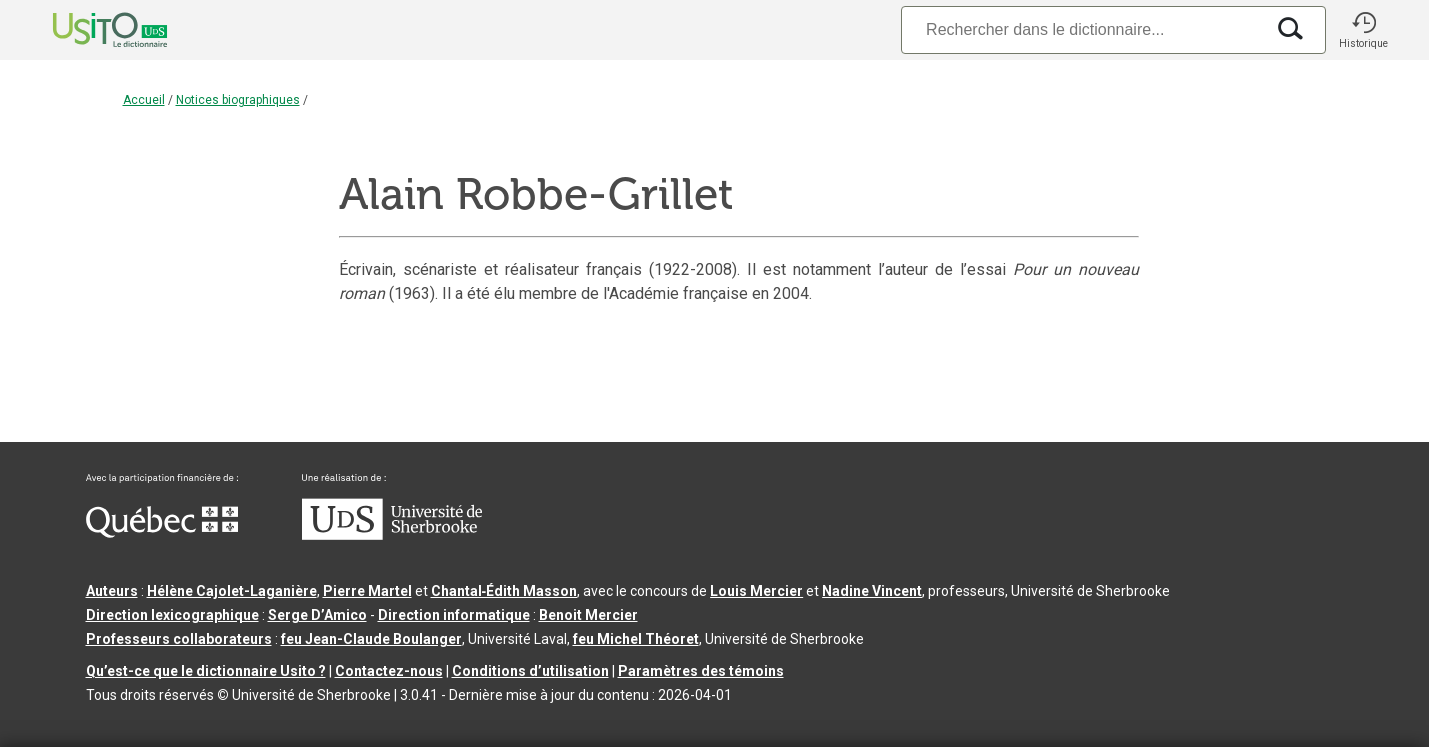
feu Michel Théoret (636, 639)
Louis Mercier (756, 591)
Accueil (144, 100)
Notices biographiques (238, 100)
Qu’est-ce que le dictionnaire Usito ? (206, 671)
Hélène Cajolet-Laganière (232, 591)
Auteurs (112, 591)
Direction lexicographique (172, 615)
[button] (1364, 30)
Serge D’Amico (317, 615)
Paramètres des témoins (701, 671)
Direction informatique (454, 615)
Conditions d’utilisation (530, 671)
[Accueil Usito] (88, 30)
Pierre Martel (367, 591)
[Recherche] (1082, 29)
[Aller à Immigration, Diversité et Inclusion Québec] (162, 533)
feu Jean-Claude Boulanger (371, 639)
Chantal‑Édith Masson (504, 591)
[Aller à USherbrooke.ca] (392, 535)
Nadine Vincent (872, 591)
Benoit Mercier (588, 615)
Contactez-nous (389, 671)
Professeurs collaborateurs (179, 639)
